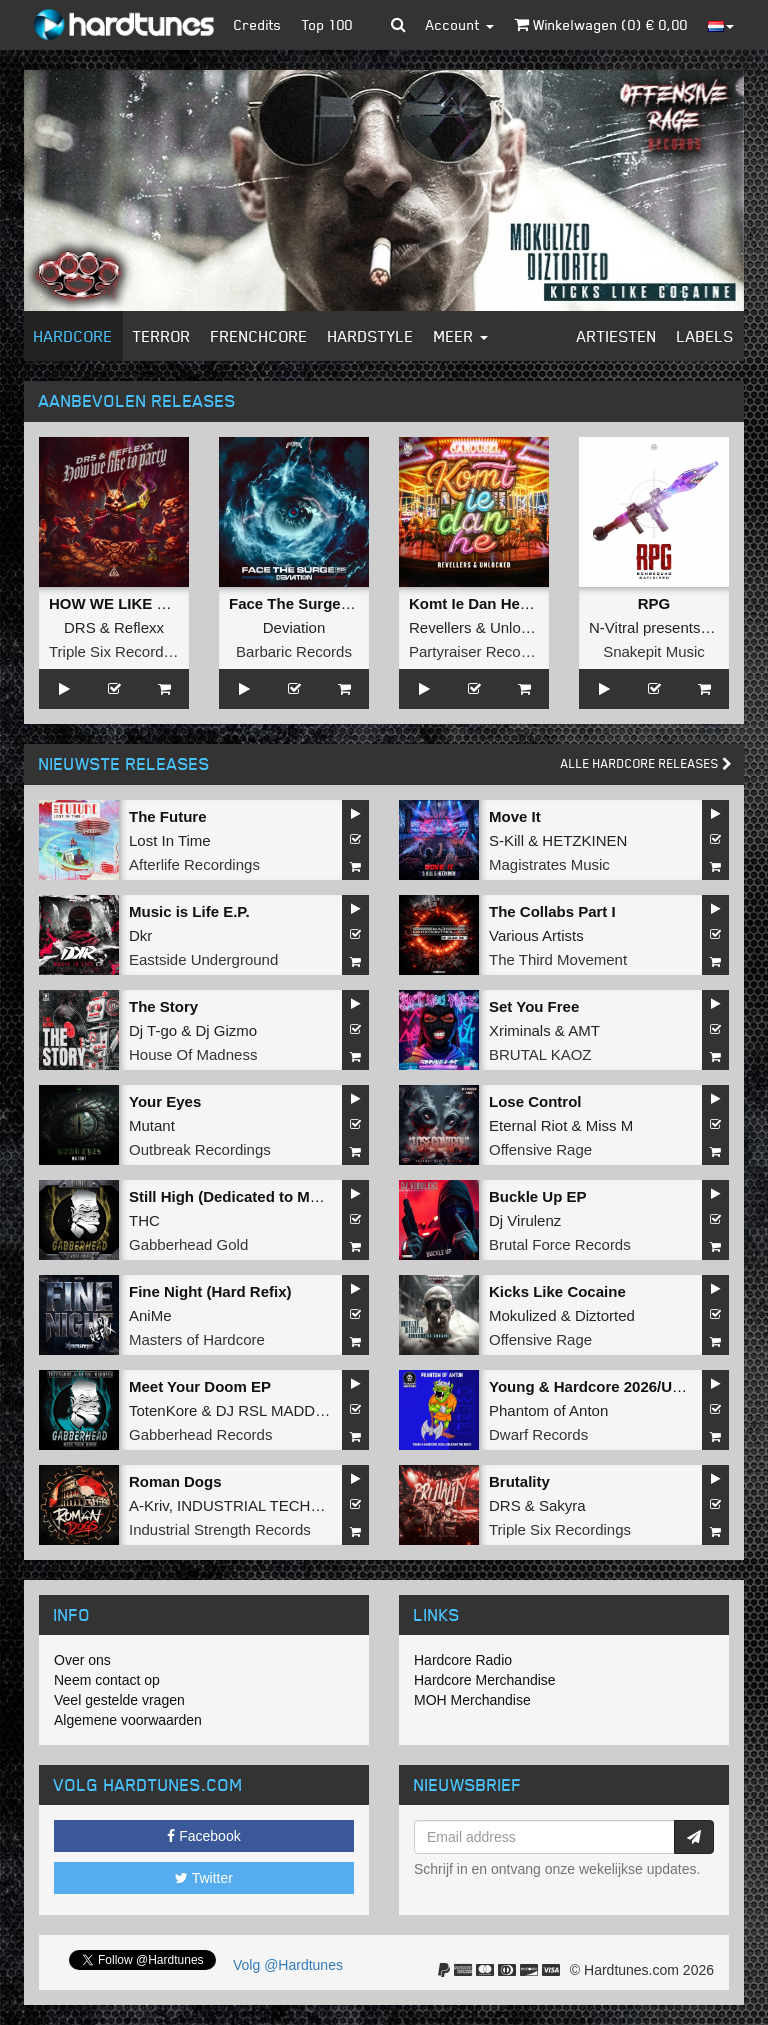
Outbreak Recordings (200, 1149)
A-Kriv (149, 1505)
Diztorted (605, 1315)
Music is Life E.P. (189, 911)
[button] (398, 25)
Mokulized (523, 1315)
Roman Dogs (175, 1481)
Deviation (294, 627)
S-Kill (506, 840)
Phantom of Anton (548, 1410)
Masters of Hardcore (197, 1339)
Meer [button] (461, 336)
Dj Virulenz (525, 1220)
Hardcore (73, 336)
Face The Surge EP (297, 603)
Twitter (204, 1878)
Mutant (152, 1125)
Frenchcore (259, 336)
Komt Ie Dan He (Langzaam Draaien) (538, 603)
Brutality (519, 1481)
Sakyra (562, 1505)
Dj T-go (153, 1030)
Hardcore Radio (463, 1660)
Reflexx (139, 627)
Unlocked (521, 627)
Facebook (203, 1836)
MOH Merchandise (472, 1700)
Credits (258, 24)
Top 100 (327, 24)
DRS (80, 627)
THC (144, 1220)
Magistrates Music (549, 864)
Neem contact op (107, 1680)
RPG (654, 603)
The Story (163, 1006)
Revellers (440, 627)
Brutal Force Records (560, 1244)
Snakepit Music (654, 651)
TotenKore (163, 1410)
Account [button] (460, 24)
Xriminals (520, 1030)
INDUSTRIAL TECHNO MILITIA (283, 1505)
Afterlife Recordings (194, 864)
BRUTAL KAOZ (540, 1054)
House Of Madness (193, 1054)
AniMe (150, 1315)
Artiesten (617, 336)
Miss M (610, 1125)
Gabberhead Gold (188, 1244)
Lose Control (535, 1101)
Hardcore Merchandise (485, 1680)
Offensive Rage (540, 1149)
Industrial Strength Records (220, 1529)
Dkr (140, 935)
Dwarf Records (538, 1434)
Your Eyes (165, 1101)
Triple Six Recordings (120, 651)
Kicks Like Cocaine (557, 1291)
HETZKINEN (584, 840)
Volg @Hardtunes (288, 1965)
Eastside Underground (203, 959)
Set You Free (534, 1006)
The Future (168, 816)
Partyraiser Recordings (485, 651)
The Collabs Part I (552, 911)
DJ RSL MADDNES (281, 1410)
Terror (162, 336)
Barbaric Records (294, 651)
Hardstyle (371, 336)
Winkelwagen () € (601, 24)
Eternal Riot (528, 1125)
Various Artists (536, 935)
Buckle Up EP (538, 1196)
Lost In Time (170, 840)
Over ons (82, 1660)
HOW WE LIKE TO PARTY (140, 603)
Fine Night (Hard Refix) (210, 1291)
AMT (584, 1030)
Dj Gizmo (226, 1030)
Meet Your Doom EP (200, 1386)
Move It (515, 816)
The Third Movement (558, 959)
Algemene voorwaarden (128, 1720)
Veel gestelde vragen (119, 1700)
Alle (646, 763)
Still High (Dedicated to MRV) (232, 1196)
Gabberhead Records (200, 1434)
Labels (705, 336)
